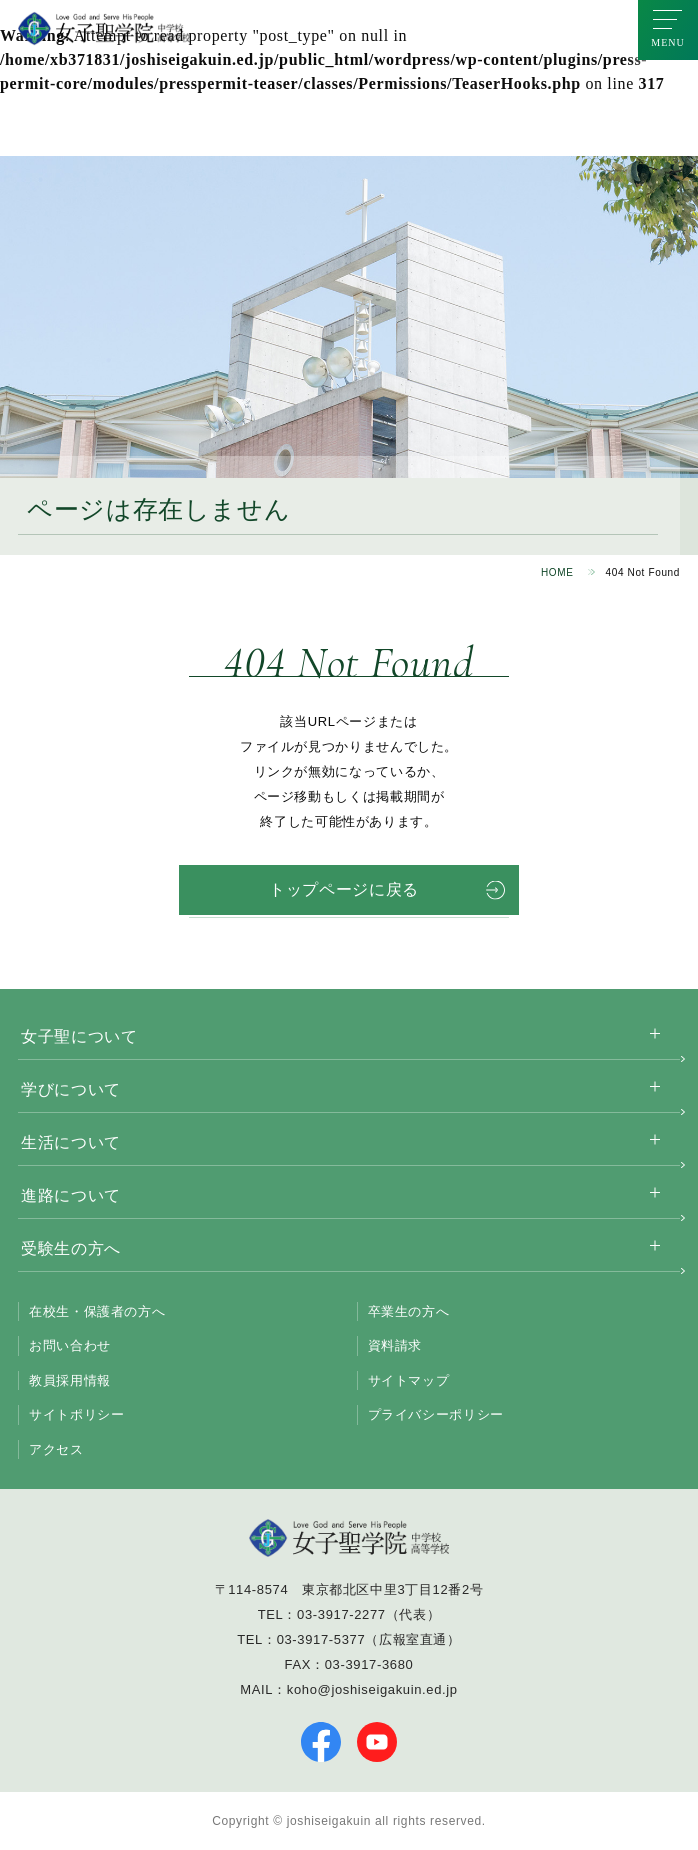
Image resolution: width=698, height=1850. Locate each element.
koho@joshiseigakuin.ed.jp (372, 1689)
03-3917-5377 (321, 1639)
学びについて (71, 1089)
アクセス (56, 1449)
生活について (71, 1142)
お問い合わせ (70, 1345)
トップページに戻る (344, 889)
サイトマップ (409, 1380)
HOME (557, 572)
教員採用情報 (70, 1380)
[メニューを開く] (668, 30)
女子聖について (79, 1036)
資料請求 (395, 1345)
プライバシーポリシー (436, 1414)
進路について (71, 1195)
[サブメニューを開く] (655, 1033)
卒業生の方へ (409, 1311)
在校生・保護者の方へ (97, 1311)
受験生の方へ (71, 1248)
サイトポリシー (76, 1414)
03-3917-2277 (341, 1614)
